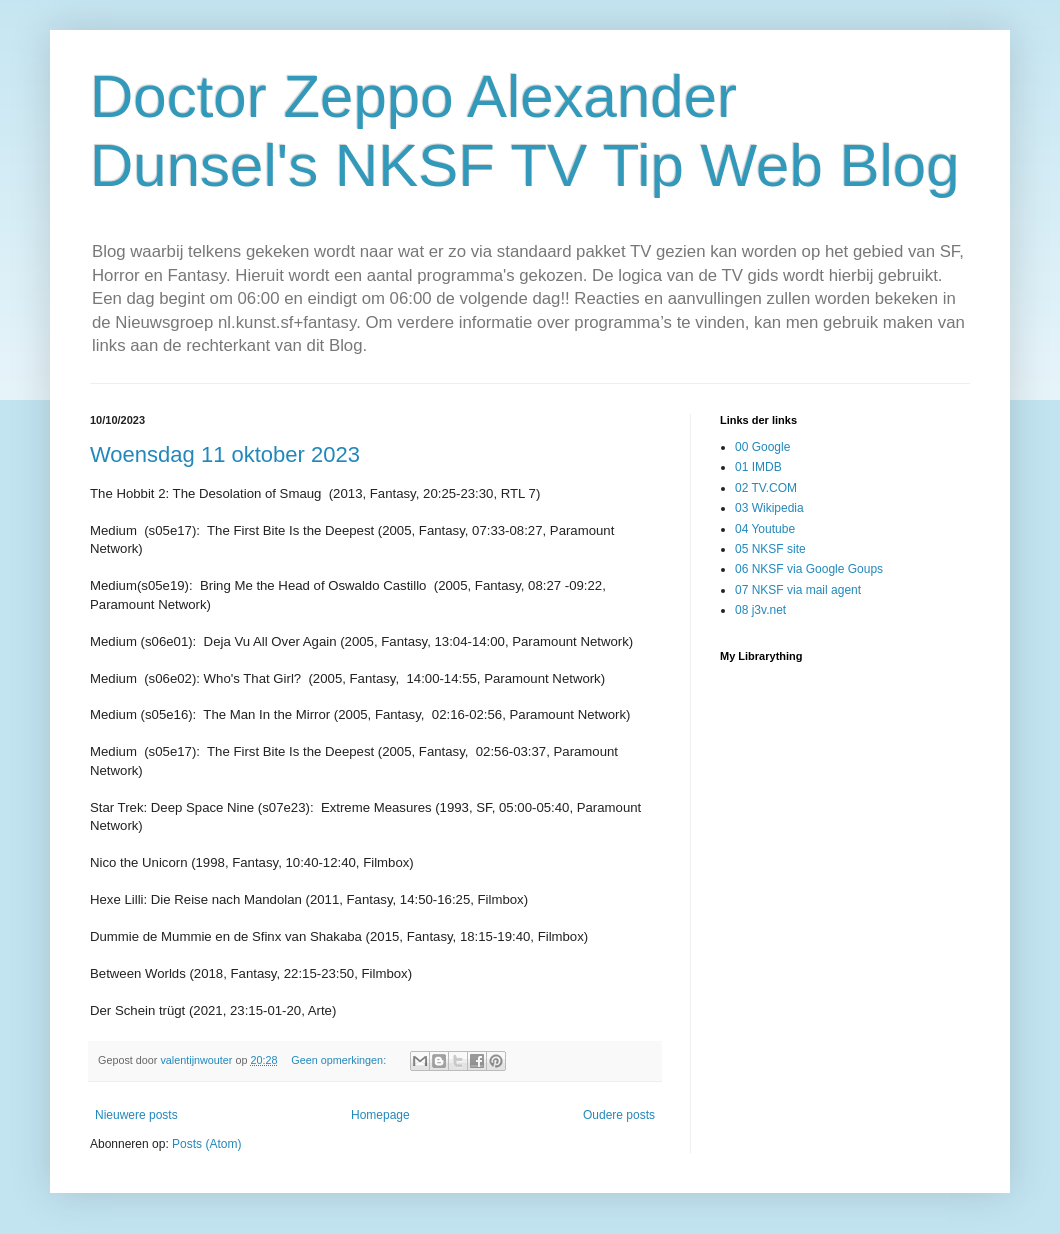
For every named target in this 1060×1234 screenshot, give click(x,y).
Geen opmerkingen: (340, 1060)
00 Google (762, 447)
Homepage (380, 1115)
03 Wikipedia (769, 508)
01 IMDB (758, 467)
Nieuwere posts (136, 1115)
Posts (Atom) (206, 1144)
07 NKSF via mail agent (798, 590)
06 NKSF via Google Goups (809, 569)
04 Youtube (765, 529)
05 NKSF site (770, 549)
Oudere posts (619, 1115)
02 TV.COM (766, 488)
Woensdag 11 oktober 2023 (225, 454)
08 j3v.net (760, 610)
